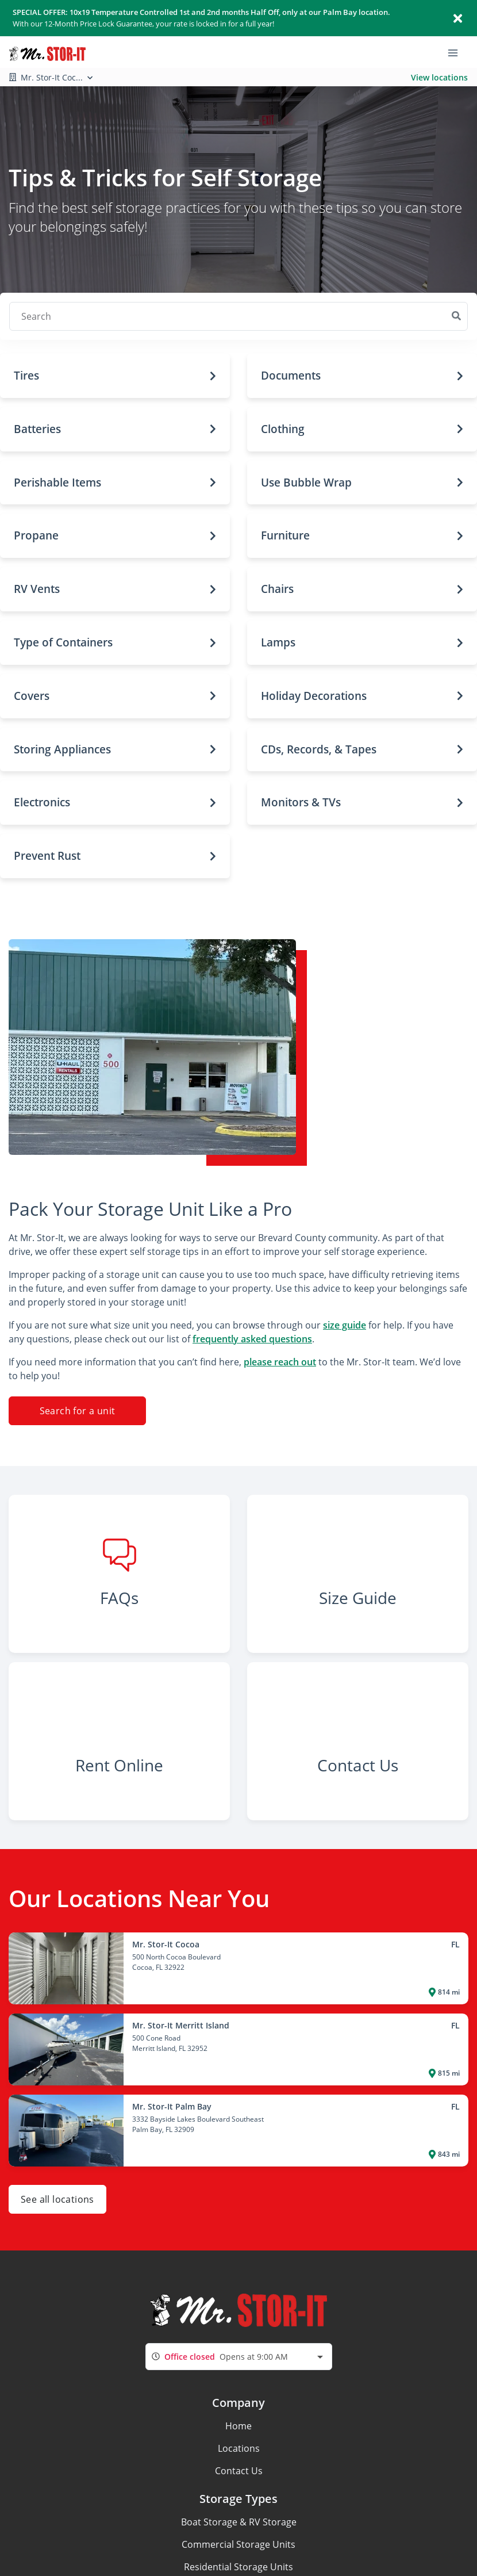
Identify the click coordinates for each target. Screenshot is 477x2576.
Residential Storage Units (238, 2566)
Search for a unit (78, 1410)
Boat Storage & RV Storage (239, 2522)
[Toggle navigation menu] (457, 52)
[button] (115, 376)
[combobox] (238, 2356)
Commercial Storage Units (238, 2544)
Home (238, 2426)
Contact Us (239, 2470)
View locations (439, 77)
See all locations (57, 2199)
